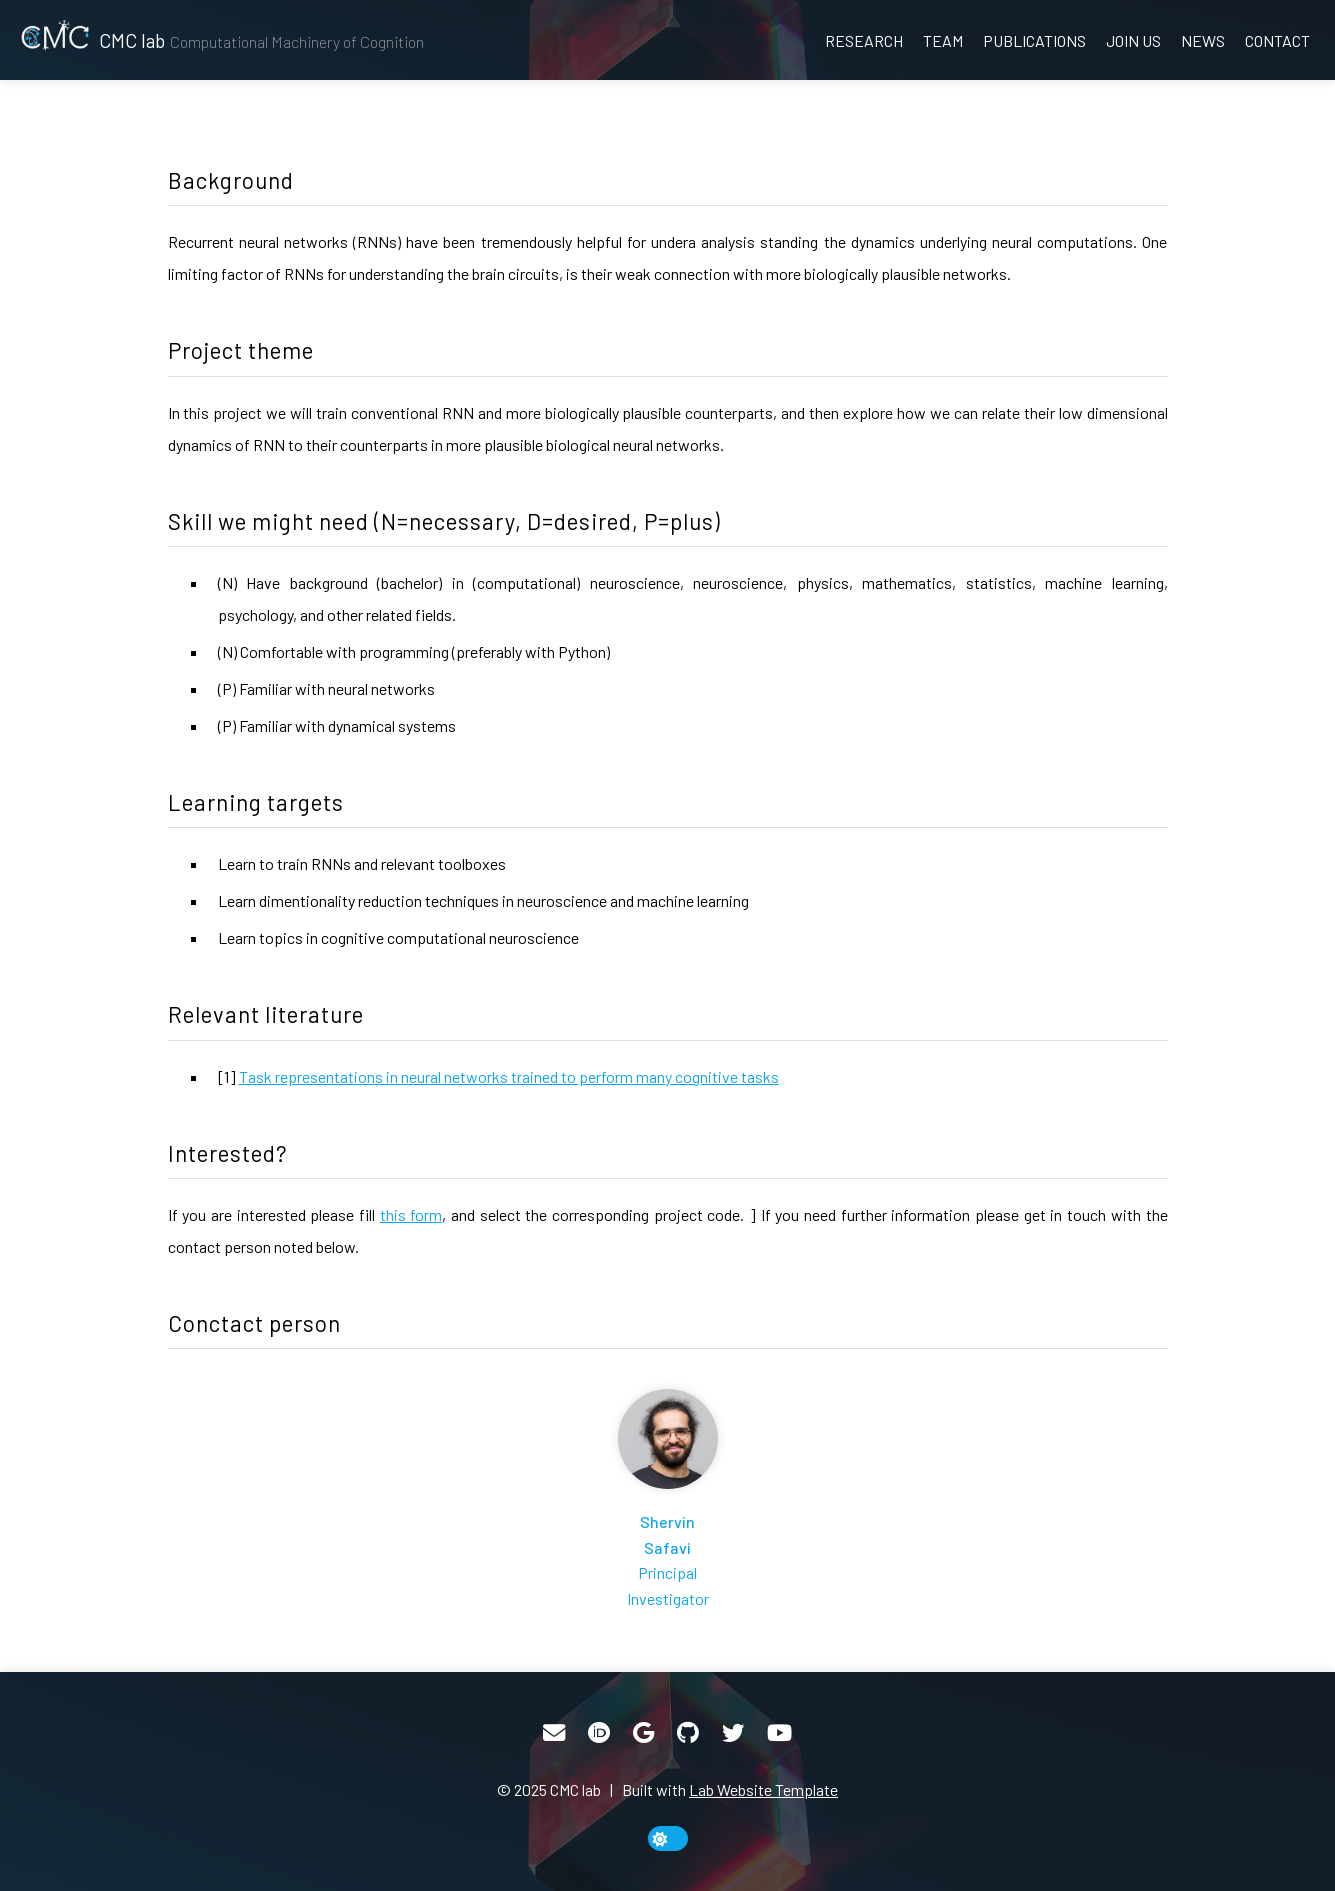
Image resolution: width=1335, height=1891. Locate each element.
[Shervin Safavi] (668, 1500)
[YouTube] (779, 1733)
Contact (1277, 40)
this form (411, 1214)
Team (943, 40)
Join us (1133, 40)
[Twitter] (733, 1733)
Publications (1034, 40)
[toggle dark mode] (668, 1838)
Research (864, 40)
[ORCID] (599, 1733)
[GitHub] (688, 1733)
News (1203, 40)
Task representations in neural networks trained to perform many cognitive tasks (509, 1076)
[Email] (554, 1733)
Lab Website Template (763, 1789)
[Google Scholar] (643, 1733)
